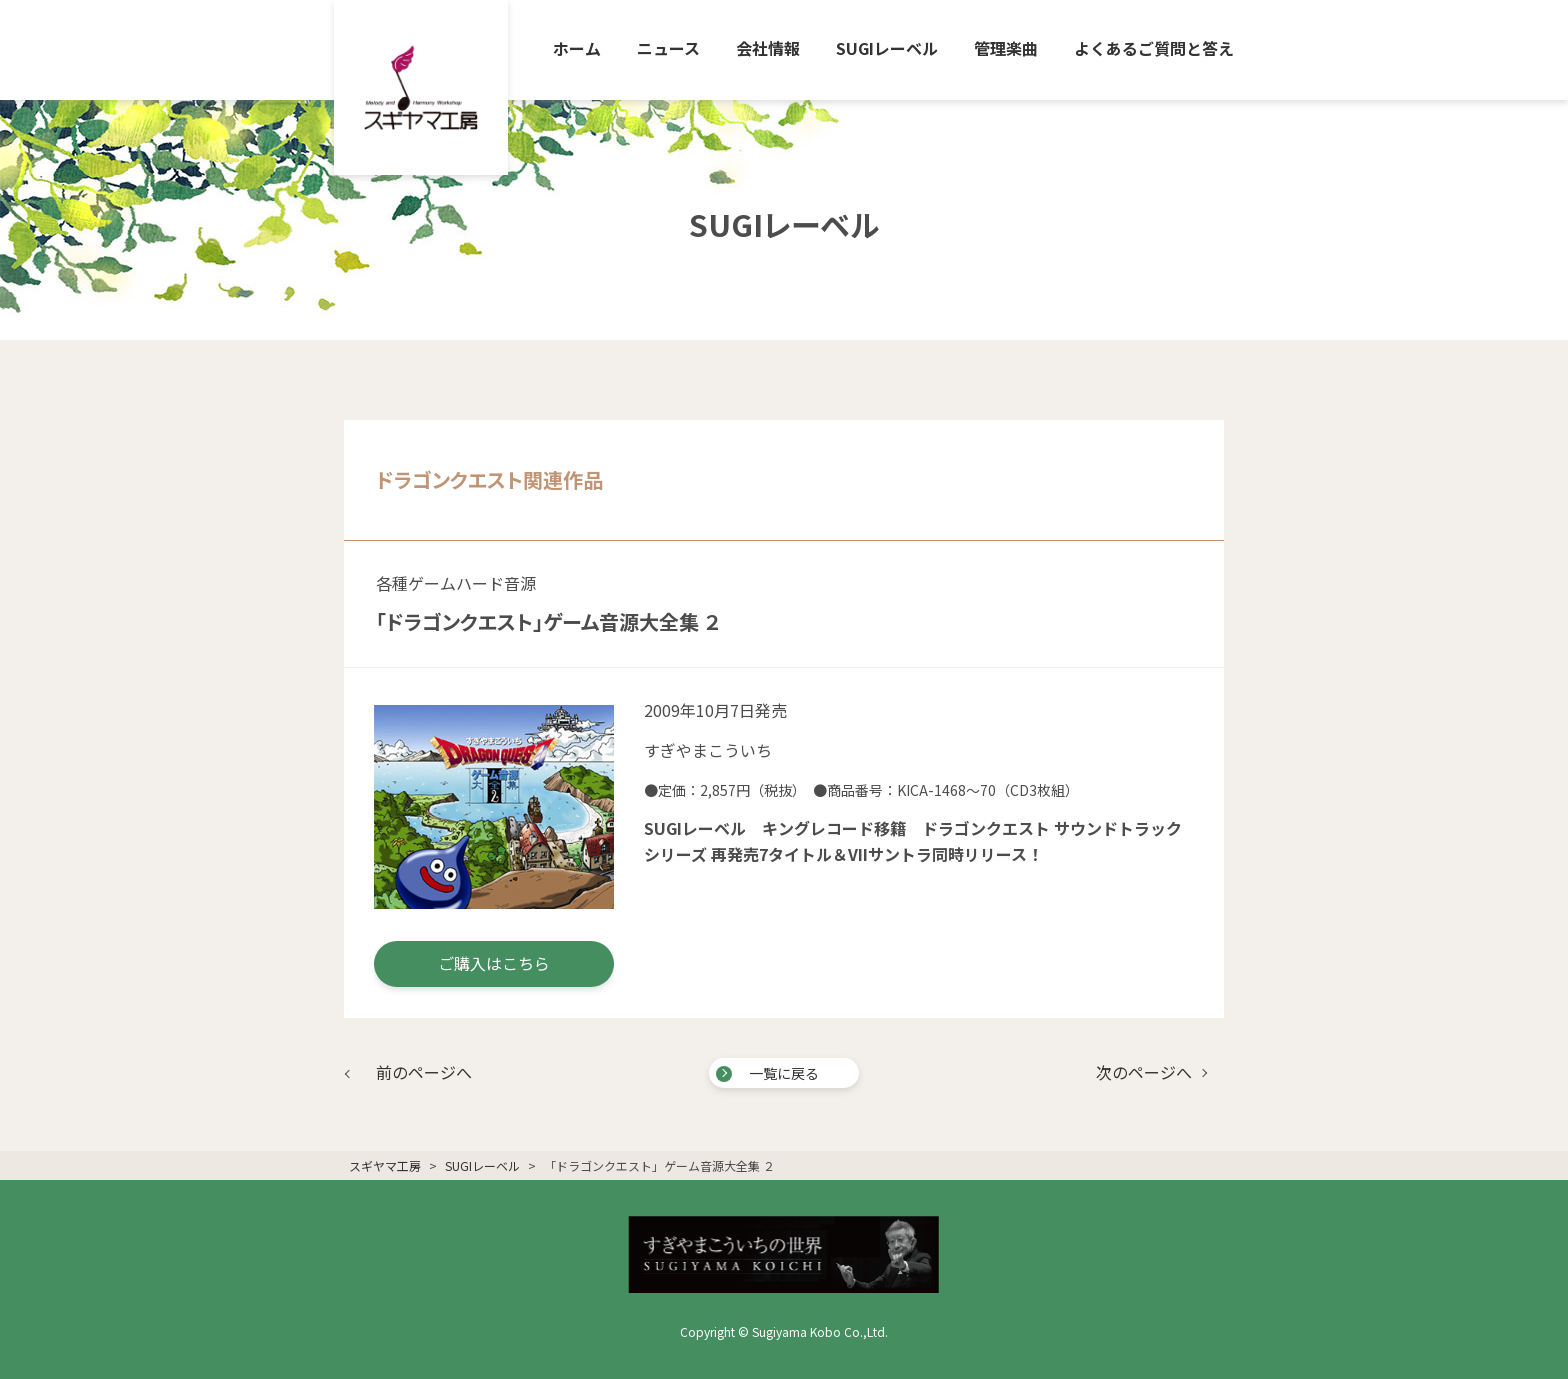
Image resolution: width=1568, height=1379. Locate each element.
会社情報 (768, 48)
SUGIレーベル (887, 48)
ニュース (668, 48)
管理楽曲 (1006, 48)
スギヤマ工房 (385, 1165)
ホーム (577, 48)
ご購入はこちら (494, 963)
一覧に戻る (784, 1073)
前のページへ (424, 1072)
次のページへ (1144, 1072)
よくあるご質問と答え (1154, 48)
